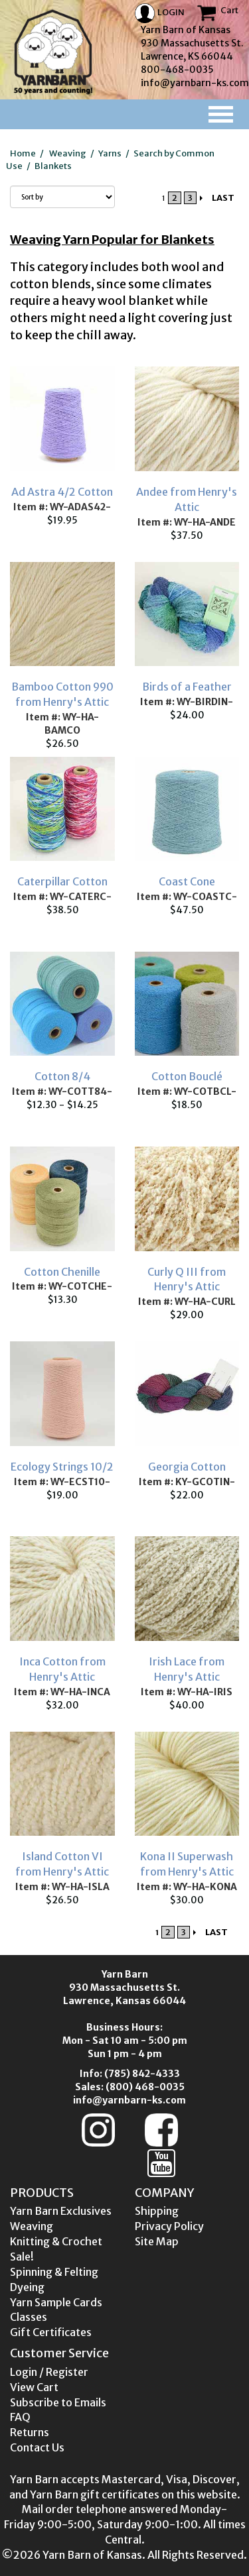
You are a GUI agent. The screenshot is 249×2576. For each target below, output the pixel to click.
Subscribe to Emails (58, 2402)
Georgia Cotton (187, 1466)
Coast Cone (187, 881)
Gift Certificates (51, 2332)
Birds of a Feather (187, 686)
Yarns (110, 153)
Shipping (157, 2210)
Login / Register (49, 2372)
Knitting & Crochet (56, 2241)
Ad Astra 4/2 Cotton (62, 491)
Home (23, 153)
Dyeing (27, 2287)
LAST (223, 197)
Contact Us (37, 2447)
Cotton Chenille (62, 1271)
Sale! (22, 2256)
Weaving (67, 153)
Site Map (157, 2241)
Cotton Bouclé (186, 1076)
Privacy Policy (169, 2226)
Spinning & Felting (54, 2271)
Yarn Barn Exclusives (61, 2210)
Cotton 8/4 (62, 1076)
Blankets (53, 166)
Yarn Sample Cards (56, 2302)
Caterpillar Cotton (62, 881)
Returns (29, 2432)
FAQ (20, 2417)
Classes (28, 2317)
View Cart (34, 2387)
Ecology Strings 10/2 (62, 1466)
